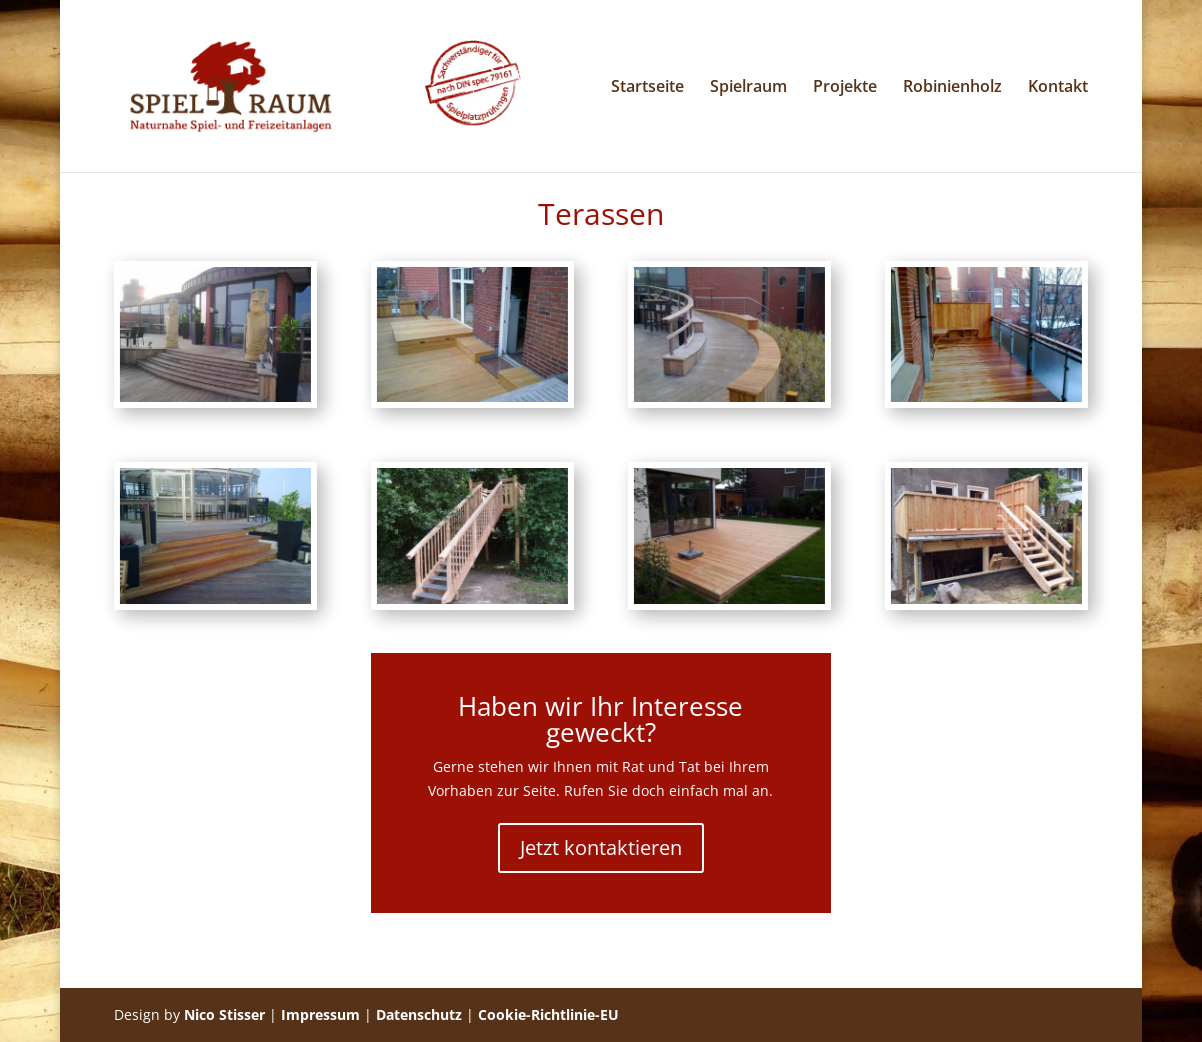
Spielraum (748, 88)
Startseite (647, 88)
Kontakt (1058, 88)
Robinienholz (952, 88)
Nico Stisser (224, 1014)
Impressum (320, 1014)
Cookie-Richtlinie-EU (548, 1014)
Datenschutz (419, 1014)
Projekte (845, 88)
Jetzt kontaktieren (601, 847)
